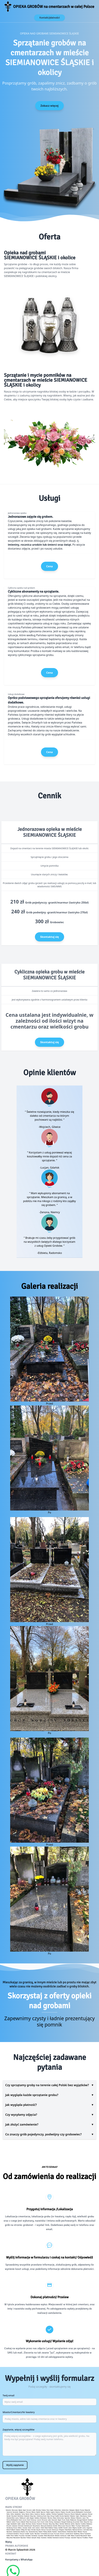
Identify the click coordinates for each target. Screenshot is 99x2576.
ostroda (33, 2530)
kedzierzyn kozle (42, 2516)
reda (27, 2522)
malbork (9, 2522)
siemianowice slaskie (19, 2532)
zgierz (77, 2516)
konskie (55, 2526)
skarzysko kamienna (46, 2526)
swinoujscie (57, 2522)
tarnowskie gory (33, 2532)
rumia (67, 2520)
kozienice (44, 2537)
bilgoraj (74, 2528)
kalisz (8, 2514)
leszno (24, 2520)
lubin (27, 2518)
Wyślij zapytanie (15, 2465)
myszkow (37, 2533)
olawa (54, 2518)
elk (26, 2530)
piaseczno (67, 2514)
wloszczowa (61, 2526)
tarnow (34, 2524)
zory (27, 2532)
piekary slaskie (47, 2532)
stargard (63, 2522)
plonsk (91, 2537)
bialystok (87, 2510)
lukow (70, 2528)
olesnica (50, 2518)
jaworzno (9, 2512)
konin (20, 2520)
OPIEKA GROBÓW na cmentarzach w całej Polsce (53, 6)
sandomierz (18, 2514)
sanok (29, 2528)
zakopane (72, 2510)
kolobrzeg (69, 2522)
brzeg (52, 2516)
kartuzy (51, 2522)
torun (48, 2510)
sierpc (38, 2537)
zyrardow (40, 2535)
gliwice (33, 2512)
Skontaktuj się (49, 937)
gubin (19, 2524)
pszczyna (56, 2533)
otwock (72, 2514)
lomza (84, 2528)
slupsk (59, 2520)
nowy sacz (33, 2516)
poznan (82, 2510)
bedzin (40, 2532)
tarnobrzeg (10, 2528)
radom (48, 2512)
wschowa (28, 2524)
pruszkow (22, 2535)
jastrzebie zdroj (87, 2530)
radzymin (78, 2514)
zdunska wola (10, 2518)
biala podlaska (49, 2528)
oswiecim (39, 2524)
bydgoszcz (22, 2512)
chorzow (28, 2512)
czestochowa (87, 2512)
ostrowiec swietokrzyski (25, 2526)
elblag (22, 2530)
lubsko (23, 2524)
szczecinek (76, 2522)
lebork (13, 2522)
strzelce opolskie (64, 2516)
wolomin (57, 2535)
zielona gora (57, 2510)
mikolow (80, 2532)
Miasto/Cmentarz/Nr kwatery (19, 2412)
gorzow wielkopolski (77, 2512)
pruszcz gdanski (20, 2522)
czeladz (27, 2533)
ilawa (29, 2530)
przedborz (85, 2537)
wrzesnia (44, 2520)
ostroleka (28, 2535)
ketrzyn (43, 2530)
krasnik (65, 2528)
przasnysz (67, 2537)
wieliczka (67, 2524)
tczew (63, 2520)
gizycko (38, 2530)
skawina (77, 2524)
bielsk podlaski (11, 2530)
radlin (8, 2535)
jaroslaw (24, 2528)
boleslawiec (43, 2518)
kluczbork (14, 2516)
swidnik (60, 2528)
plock (12, 2535)
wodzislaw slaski (72, 2532)
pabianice (72, 2516)
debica (20, 2528)
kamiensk (27, 2516)
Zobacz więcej (49, 105)
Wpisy (8, 2542)
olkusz (57, 2524)
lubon (49, 2520)
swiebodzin (14, 2524)
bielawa (73, 2518)
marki (89, 2535)
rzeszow (68, 2526)
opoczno (43, 2512)
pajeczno (79, 2537)
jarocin (39, 2520)
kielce (12, 2514)
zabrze (32, 2514)
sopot (24, 2510)
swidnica (37, 2518)
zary (91, 2522)
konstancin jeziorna (58, 2537)
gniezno (57, 2512)
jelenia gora (65, 2510)
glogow (32, 2518)
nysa (48, 2516)
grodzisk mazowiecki (81, 2535)
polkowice (79, 2518)
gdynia (20, 2510)
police (81, 2522)
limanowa (14, 2526)
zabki (68, 2535)
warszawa (15, 2510)
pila (87, 2518)
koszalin (68, 2512)
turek (28, 2520)
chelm (42, 2528)
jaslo (33, 2528)
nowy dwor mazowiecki (13, 2537)
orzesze (62, 2533)
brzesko (9, 2526)
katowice (8, 2510)
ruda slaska (68, 2530)
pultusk (29, 2537)
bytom (27, 2514)
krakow (44, 2510)
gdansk (77, 2510)
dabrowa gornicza (77, 2530)
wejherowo (73, 2520)
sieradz (9, 2516)
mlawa (73, 2535)
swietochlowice (62, 2532)
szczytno (48, 2530)
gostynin (33, 2537)
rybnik (38, 2512)
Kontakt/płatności (49, 17)
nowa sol (86, 2522)
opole (51, 2510)
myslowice (9, 2532)
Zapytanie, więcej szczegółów (18, 2429)
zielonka (49, 2537)
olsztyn (90, 2514)
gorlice (73, 2524)
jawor (84, 2518)
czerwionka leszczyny (46, 2533)
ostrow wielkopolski (12, 2520)
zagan (8, 2524)
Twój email (8, 2395)
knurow (85, 2532)
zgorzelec (67, 2518)
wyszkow (23, 2537)
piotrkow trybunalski (57, 2514)
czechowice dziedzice (13, 2533)
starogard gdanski (82, 2520)
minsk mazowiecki (49, 2535)
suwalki (79, 2528)
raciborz (54, 2532)
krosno (15, 2528)
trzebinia (83, 2524)
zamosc (38, 2528)
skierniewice (83, 2516)
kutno (89, 2516)
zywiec (32, 2533)
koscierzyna (33, 2522)
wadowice (89, 2524)
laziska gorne (69, 2533)
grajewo (18, 2530)
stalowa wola (85, 2526)
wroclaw (38, 2510)
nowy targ (52, 2524)
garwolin (73, 2537)
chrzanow (45, 2524)
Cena (49, 566)
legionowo (84, 2514)
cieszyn (22, 2533)
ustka (46, 2522)
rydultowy (77, 2533)
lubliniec (48, 2514)
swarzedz (54, 2520)
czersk (42, 2522)
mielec (73, 2526)
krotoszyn (33, 2520)
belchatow (20, 2516)
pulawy (56, 2528)
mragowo (61, 2530)
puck (38, 2522)
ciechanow (34, 2535)
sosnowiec (16, 2512)
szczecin (29, 2510)
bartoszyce (55, 2530)
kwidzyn (90, 2520)
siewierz (43, 2514)
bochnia (62, 2524)
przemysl (78, 2526)
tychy (23, 2514)
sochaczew (63, 2535)
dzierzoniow (60, 2518)
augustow (89, 2528)
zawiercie (37, 2514)
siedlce (16, 2535)
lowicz (17, 2518)
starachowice (36, 2526)
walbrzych (23, 2518)
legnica (52, 2512)
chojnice (62, 2512)
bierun (82, 2533)
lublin (33, 2510)
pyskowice (88, 2533)
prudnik (57, 2516)
